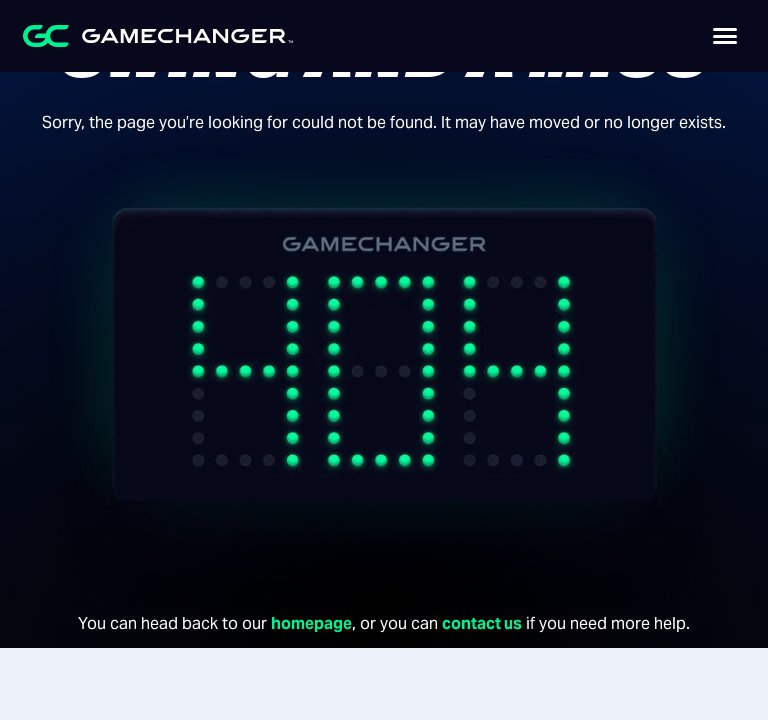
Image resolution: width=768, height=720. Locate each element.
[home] (123, 36)
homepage (311, 623)
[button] (725, 36)
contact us (482, 623)
